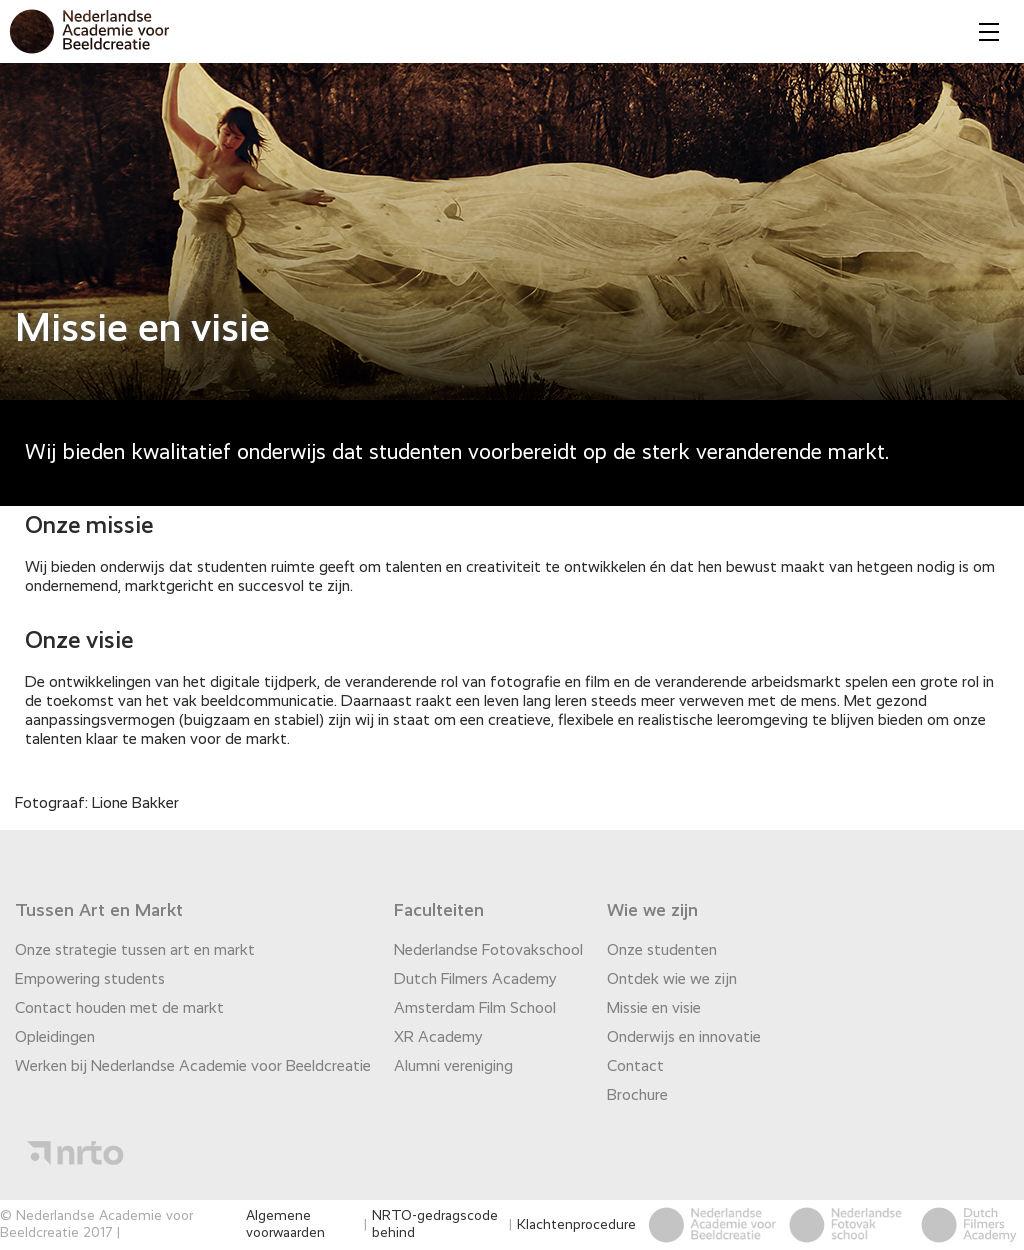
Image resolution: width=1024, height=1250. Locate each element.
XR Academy (438, 1038)
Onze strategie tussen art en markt (135, 951)
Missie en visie (654, 1009)
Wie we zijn (652, 911)
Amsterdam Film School (475, 1009)
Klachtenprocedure (576, 1225)
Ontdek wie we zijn (672, 980)
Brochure (637, 1096)
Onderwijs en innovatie (684, 1038)
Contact (635, 1067)
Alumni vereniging (453, 1067)
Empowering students (90, 980)
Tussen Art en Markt (99, 911)
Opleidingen (55, 1038)
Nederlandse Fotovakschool (488, 951)
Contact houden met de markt (119, 1009)
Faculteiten (439, 911)
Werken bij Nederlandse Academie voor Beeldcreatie (193, 1067)
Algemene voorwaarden (285, 1224)
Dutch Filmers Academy (475, 980)
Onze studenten (662, 951)
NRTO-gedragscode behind (435, 1224)
